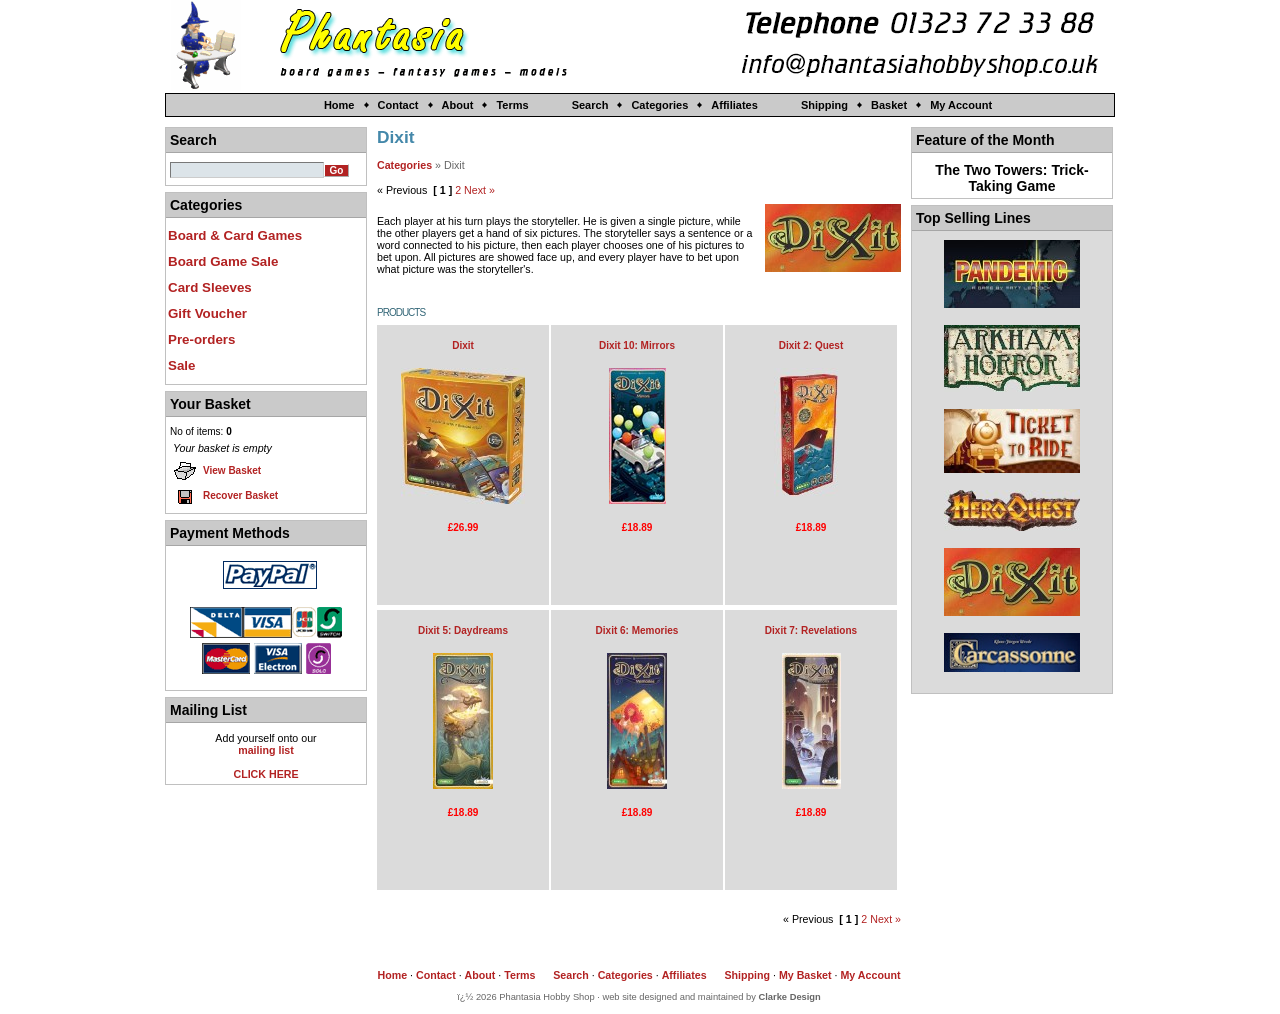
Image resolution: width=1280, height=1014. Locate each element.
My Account (961, 105)
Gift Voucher (207, 313)
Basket (889, 105)
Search (590, 105)
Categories (659, 105)
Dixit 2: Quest (811, 345)
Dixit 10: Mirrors (637, 345)
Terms (512, 105)
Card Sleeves (210, 287)
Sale (181, 365)
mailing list (266, 750)
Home (339, 105)
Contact (398, 105)
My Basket (805, 975)
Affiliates (734, 105)
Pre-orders (201, 339)
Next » (479, 190)
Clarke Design (790, 997)
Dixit (463, 345)
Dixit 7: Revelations (811, 630)
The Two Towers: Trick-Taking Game (1012, 178)
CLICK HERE (265, 774)
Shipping (824, 105)
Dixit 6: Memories (637, 630)
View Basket (217, 471)
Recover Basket (225, 496)
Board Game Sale (223, 261)
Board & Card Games (235, 235)
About (458, 105)
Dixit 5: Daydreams (463, 630)
